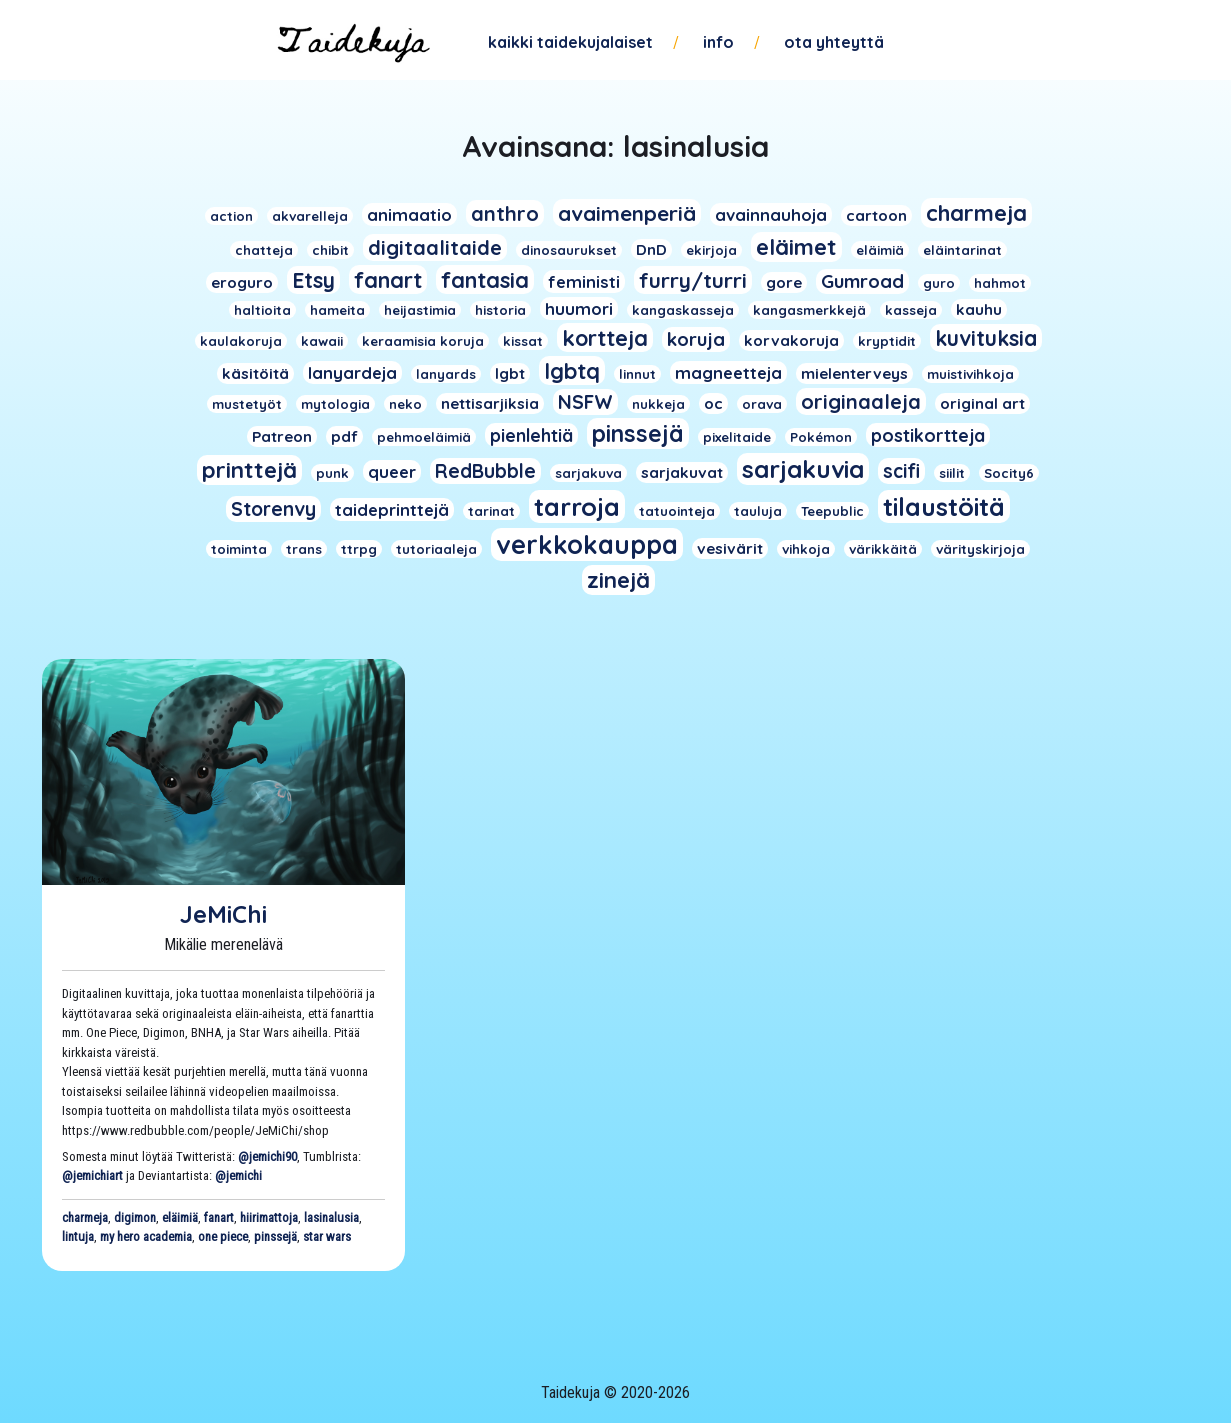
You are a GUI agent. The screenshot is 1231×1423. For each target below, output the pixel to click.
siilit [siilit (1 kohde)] (952, 473)
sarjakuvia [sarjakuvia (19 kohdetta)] (803, 469)
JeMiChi (223, 914)
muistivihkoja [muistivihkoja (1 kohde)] (970, 374)
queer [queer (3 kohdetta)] (392, 471)
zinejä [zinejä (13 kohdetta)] (618, 580)
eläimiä (180, 1217)
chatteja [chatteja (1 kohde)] (264, 250)
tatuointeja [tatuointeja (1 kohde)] (677, 511)
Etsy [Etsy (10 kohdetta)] (313, 280)
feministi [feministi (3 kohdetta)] (584, 281)
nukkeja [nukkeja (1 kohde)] (658, 404)
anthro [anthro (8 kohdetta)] (505, 213)
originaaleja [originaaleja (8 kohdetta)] (861, 401)
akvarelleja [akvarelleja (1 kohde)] (310, 216)
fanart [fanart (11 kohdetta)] (388, 279)
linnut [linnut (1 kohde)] (637, 374)
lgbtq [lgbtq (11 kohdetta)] (572, 370)
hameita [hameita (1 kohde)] (337, 310)
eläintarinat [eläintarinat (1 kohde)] (962, 250)
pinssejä (275, 1236)
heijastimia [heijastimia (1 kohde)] (420, 310)
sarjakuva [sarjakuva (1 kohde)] (588, 473)
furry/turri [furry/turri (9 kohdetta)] (693, 280)
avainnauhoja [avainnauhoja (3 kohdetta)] (771, 214)
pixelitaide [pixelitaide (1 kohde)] (737, 437)
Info (718, 42)
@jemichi (238, 1175)
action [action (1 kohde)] (231, 216)
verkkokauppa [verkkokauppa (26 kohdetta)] (587, 544)
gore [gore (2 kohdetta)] (784, 282)
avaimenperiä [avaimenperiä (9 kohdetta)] (627, 213)
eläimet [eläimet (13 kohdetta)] (796, 247)
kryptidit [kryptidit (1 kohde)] (887, 341)
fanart (219, 1217)
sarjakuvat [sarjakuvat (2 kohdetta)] (682, 472)
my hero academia (146, 1236)
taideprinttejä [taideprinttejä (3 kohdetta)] (392, 509)
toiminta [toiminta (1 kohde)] (239, 549)
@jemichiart (92, 1175)
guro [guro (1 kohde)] (939, 283)
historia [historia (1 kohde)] (500, 310)
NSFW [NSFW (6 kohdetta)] (585, 402)
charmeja (85, 1217)
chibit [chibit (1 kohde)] (330, 250)
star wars (327, 1236)
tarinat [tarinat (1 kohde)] (491, 511)
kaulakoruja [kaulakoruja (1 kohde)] (241, 341)
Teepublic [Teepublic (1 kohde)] (832, 511)
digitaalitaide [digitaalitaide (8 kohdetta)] (435, 247)
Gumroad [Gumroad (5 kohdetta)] (862, 281)
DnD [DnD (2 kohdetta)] (651, 249)
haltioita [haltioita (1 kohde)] (262, 310)
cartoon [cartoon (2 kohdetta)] (876, 215)
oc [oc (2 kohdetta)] (713, 403)
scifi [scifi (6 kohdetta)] (901, 471)
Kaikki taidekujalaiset (570, 42)
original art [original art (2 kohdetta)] (982, 403)
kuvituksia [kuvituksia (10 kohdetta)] (986, 338)
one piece (223, 1236)
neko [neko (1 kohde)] (405, 404)
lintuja (78, 1236)
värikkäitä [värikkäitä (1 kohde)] (883, 549)
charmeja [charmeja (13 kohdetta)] (976, 213)
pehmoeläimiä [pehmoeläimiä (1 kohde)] (424, 437)
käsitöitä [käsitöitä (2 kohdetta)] (255, 373)
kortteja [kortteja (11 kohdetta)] (605, 337)
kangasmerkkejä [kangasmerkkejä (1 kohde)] (809, 310)
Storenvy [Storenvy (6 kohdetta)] (273, 509)
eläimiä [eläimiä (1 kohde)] (880, 250)
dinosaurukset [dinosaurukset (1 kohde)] (569, 250)
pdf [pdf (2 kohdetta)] (344, 436)
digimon (135, 1217)
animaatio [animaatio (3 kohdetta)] (409, 214)
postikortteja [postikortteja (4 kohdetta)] (928, 435)
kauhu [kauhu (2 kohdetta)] (979, 309)
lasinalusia (331, 1217)
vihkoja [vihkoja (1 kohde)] (806, 549)
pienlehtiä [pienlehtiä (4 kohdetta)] (531, 435)
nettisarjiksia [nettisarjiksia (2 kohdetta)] (490, 403)
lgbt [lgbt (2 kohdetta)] (510, 373)
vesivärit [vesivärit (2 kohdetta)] (730, 548)
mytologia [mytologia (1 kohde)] (335, 404)
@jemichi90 (267, 1156)
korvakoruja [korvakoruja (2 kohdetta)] (791, 340)
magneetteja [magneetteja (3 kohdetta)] (728, 372)
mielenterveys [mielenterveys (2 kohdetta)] (854, 373)
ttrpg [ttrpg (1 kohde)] (359, 549)
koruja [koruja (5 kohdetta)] (696, 339)
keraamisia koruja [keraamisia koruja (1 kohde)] (423, 341)
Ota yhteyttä (834, 42)
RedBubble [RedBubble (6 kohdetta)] (485, 471)
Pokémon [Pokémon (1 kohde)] (821, 437)
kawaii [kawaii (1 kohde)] (322, 341)
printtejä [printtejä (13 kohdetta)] (249, 470)
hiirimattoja (269, 1217)
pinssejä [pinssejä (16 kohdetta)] (638, 433)
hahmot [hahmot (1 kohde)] (1000, 283)
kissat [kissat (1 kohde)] (523, 341)
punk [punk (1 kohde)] (332, 473)
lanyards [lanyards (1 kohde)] (446, 374)
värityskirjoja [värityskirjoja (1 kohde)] (980, 549)
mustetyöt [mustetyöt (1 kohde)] (247, 404)
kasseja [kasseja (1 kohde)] (911, 310)
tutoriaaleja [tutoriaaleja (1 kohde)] (436, 549)
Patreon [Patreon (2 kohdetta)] (282, 436)
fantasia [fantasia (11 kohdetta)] (485, 279)
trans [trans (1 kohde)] (304, 549)
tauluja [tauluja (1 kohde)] (758, 511)
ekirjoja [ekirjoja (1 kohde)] (711, 250)
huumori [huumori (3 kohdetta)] (579, 308)
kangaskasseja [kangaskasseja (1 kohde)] (683, 310)
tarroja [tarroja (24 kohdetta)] (577, 506)
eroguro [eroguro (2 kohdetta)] (242, 282)
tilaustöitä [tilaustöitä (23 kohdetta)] (944, 506)
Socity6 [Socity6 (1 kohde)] (1009, 473)
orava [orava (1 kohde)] (762, 404)
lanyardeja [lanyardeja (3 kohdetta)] (352, 372)
